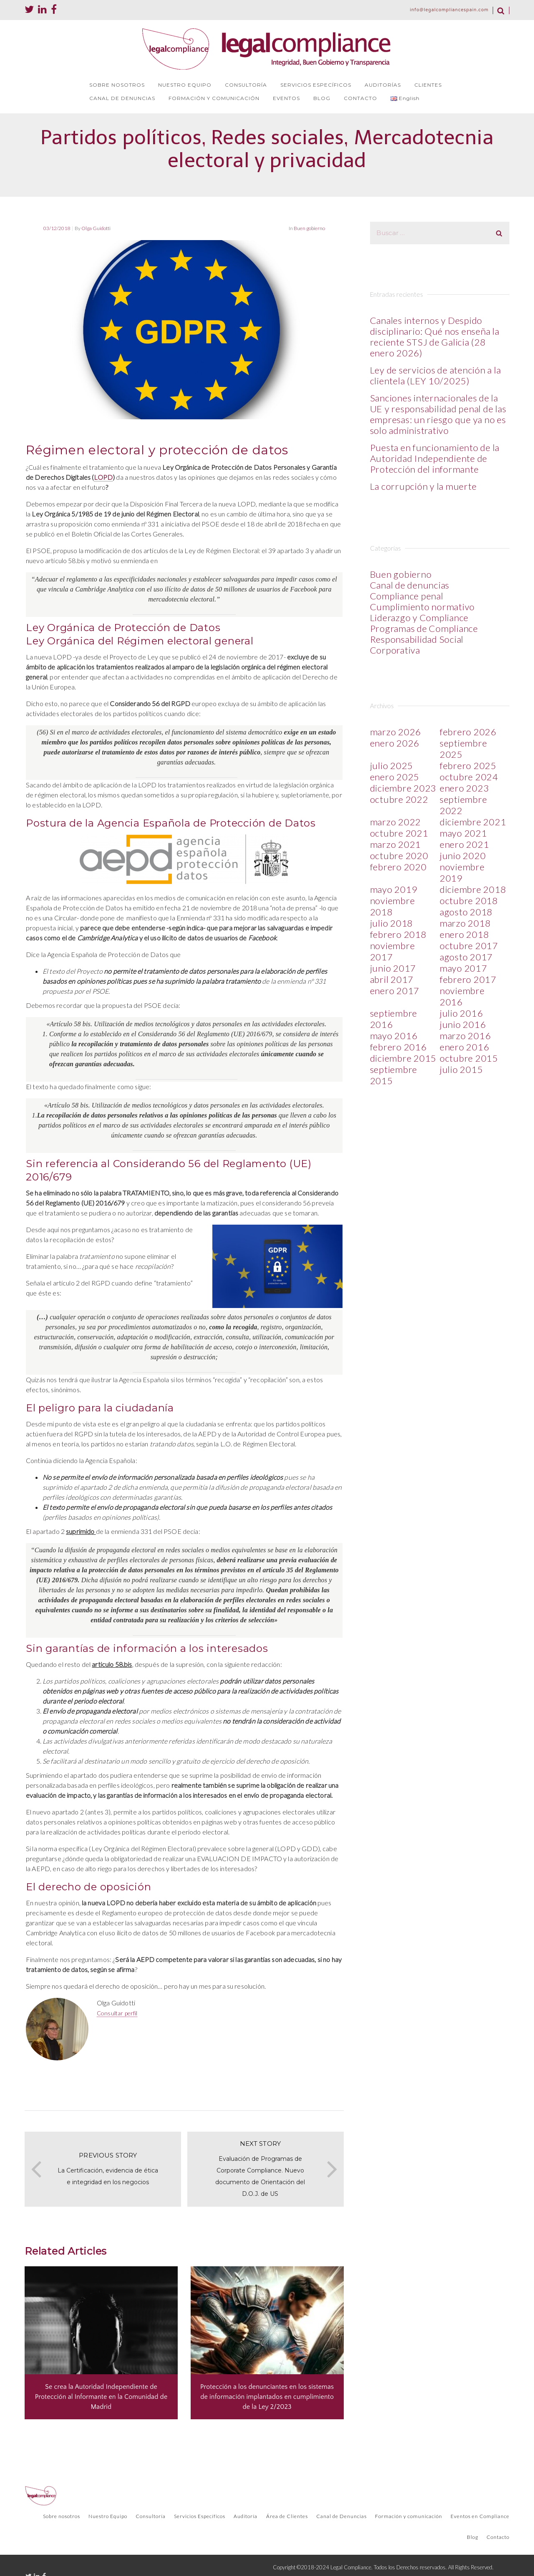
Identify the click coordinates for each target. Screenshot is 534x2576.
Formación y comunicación (408, 2516)
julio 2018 (391, 923)
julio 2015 (461, 1069)
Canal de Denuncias (341, 2516)
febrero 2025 (468, 765)
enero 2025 (395, 776)
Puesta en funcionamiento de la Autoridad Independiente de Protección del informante (435, 458)
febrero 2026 (468, 731)
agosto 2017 (466, 956)
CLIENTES (428, 85)
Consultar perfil (117, 2013)
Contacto (497, 2537)
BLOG (321, 98)
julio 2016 (461, 1013)
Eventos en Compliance (480, 2516)
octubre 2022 (399, 799)
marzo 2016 (465, 1035)
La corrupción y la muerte (423, 486)
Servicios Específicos (199, 2516)
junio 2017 (393, 968)
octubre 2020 (399, 855)
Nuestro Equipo (107, 2516)
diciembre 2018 (473, 889)
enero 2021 (464, 844)
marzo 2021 (395, 844)
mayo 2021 (463, 833)
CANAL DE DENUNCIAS (122, 98)
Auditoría (245, 2516)
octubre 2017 (469, 945)
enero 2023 (464, 788)
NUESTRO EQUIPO (185, 85)
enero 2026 (395, 743)
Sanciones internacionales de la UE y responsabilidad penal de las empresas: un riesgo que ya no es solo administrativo (438, 414)
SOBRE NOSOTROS (117, 85)
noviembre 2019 (462, 872)
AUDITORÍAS (383, 85)
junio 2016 (463, 1024)
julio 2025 (391, 765)
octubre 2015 (469, 1058)
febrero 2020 (398, 866)
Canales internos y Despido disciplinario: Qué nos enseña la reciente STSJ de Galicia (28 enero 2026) (434, 336)
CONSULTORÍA (246, 85)
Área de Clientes (287, 2516)
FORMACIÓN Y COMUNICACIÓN (214, 98)
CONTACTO (360, 98)
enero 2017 (395, 990)
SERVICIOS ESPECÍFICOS (315, 85)
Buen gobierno (309, 228)
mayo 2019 (394, 889)
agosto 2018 (466, 911)
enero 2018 (464, 934)
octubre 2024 (469, 776)
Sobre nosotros (61, 2516)
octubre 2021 (399, 833)
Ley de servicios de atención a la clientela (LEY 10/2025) (435, 375)
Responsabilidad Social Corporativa (417, 645)
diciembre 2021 (473, 821)
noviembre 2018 (392, 906)
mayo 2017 (463, 968)
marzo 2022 (395, 821)
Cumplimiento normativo (422, 606)
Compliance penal (406, 595)
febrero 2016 (398, 1046)
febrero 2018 (398, 934)
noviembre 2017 (392, 951)
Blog (472, 2537)
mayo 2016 (394, 1035)
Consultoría (151, 2516)
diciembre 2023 (403, 788)
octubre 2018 (469, 900)
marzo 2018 (465, 923)
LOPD (103, 477)
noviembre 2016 (462, 996)
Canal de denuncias (410, 585)
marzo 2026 (395, 731)
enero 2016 (464, 1046)
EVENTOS (286, 98)
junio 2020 (463, 855)
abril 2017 (392, 979)
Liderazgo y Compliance (419, 617)
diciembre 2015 (403, 1058)
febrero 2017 (468, 979)
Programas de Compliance (424, 628)
